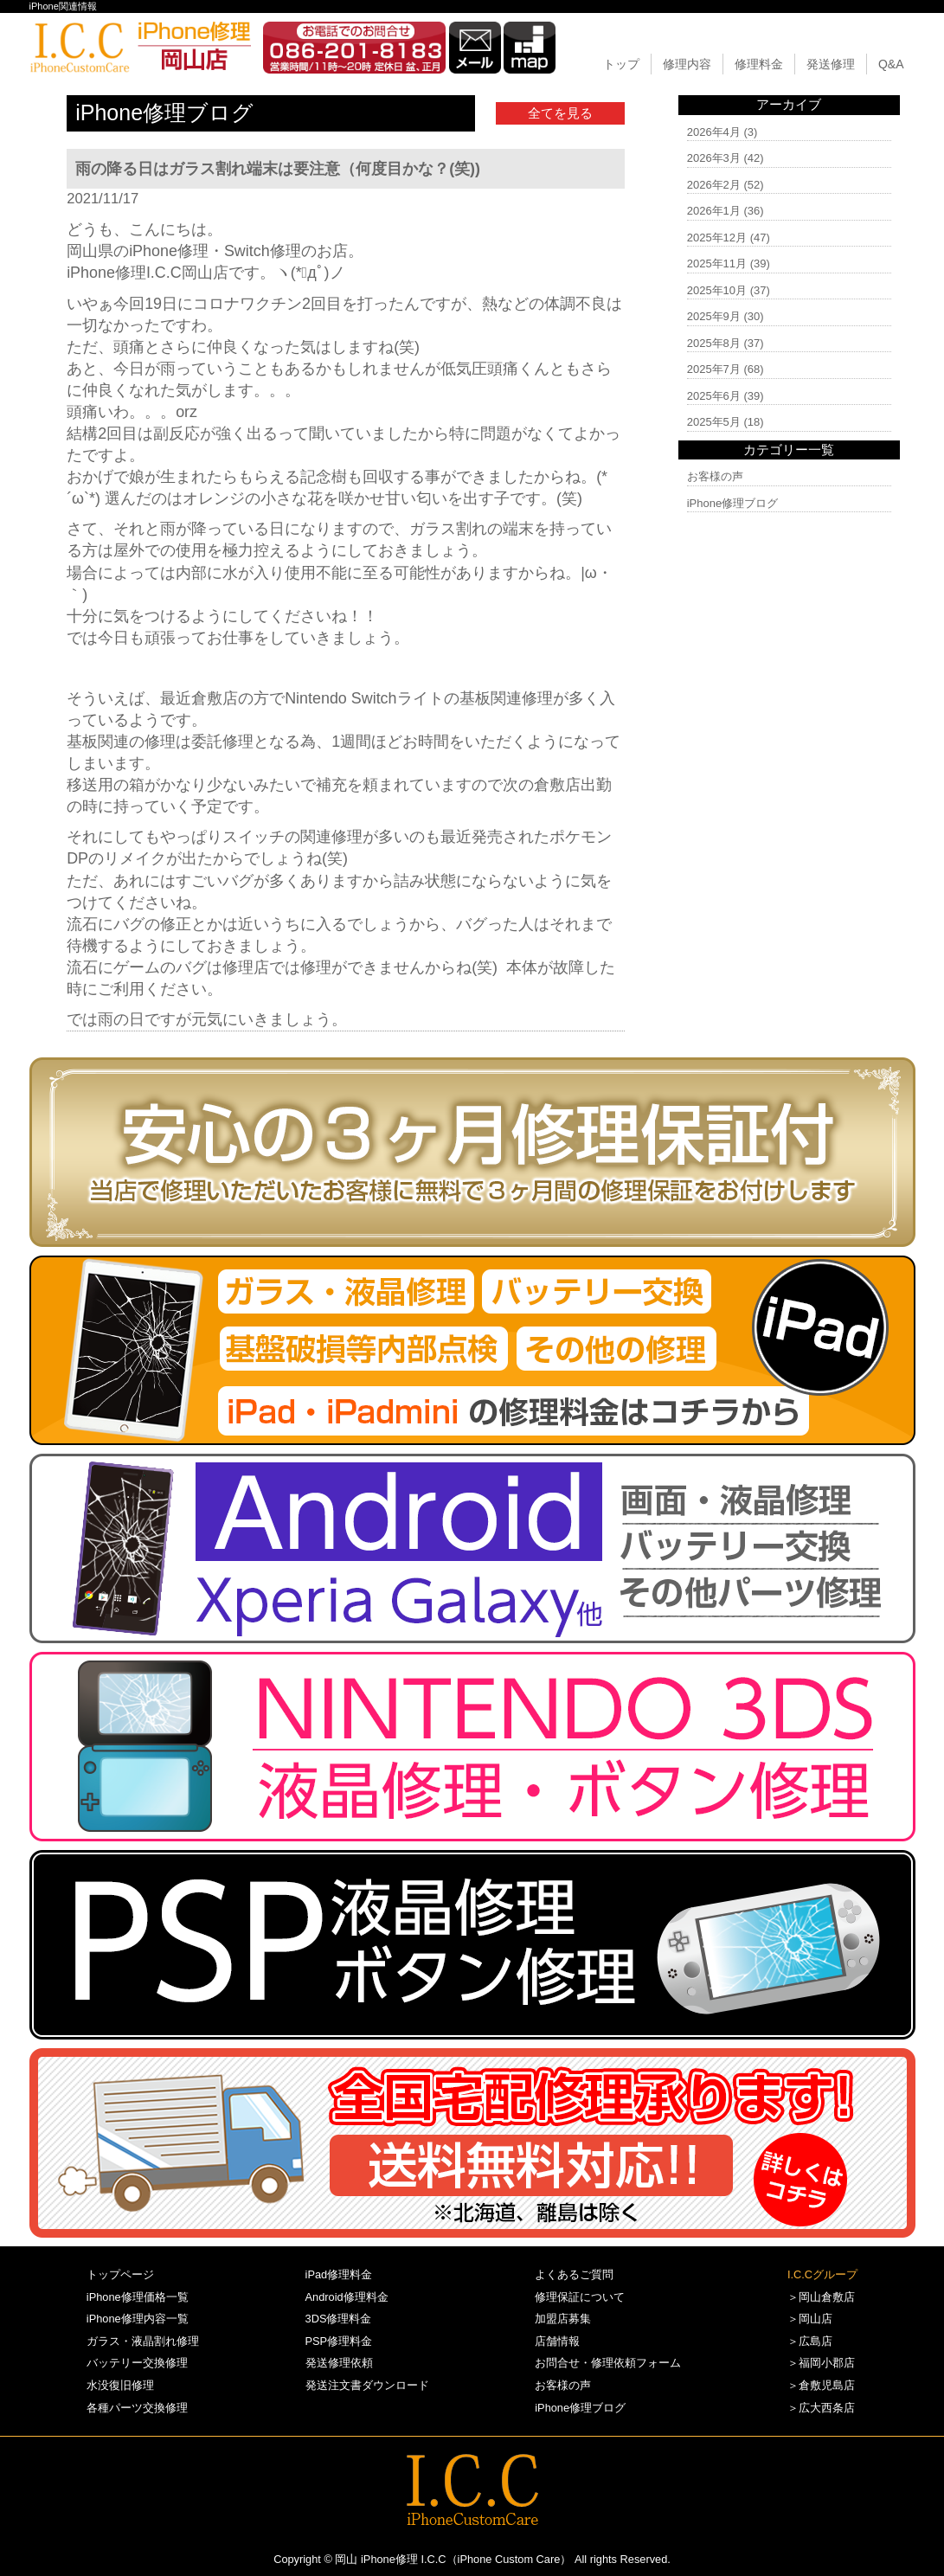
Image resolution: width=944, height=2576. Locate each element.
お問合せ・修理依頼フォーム (608, 2362)
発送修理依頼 (339, 2362)
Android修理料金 (347, 2296)
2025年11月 (717, 263)
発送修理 (830, 64)
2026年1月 (714, 210)
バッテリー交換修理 (137, 2362)
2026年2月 (714, 184)
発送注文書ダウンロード (367, 2385)
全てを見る (560, 113)
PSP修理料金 (339, 2341)
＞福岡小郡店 (821, 2362)
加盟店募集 (563, 2318)
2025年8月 (714, 343)
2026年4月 (714, 131)
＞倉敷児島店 (821, 2385)
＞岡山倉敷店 (821, 2296)
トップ (621, 64)
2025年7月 (714, 369)
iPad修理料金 (339, 2274)
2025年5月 (714, 421)
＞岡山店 (809, 2318)
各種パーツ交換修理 (137, 2407)
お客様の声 (715, 476)
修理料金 (759, 64)
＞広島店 (809, 2341)
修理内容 (687, 64)
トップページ (120, 2274)
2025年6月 (714, 395)
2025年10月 (717, 290)
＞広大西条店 (821, 2407)
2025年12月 (717, 237)
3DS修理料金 (338, 2318)
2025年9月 (714, 316)
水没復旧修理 (120, 2385)
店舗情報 (557, 2341)
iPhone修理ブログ (732, 503)
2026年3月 (714, 157)
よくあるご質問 (574, 2274)
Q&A (891, 64)
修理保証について (580, 2296)
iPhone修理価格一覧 (138, 2296)
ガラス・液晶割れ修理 (143, 2341)
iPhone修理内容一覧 (138, 2318)
